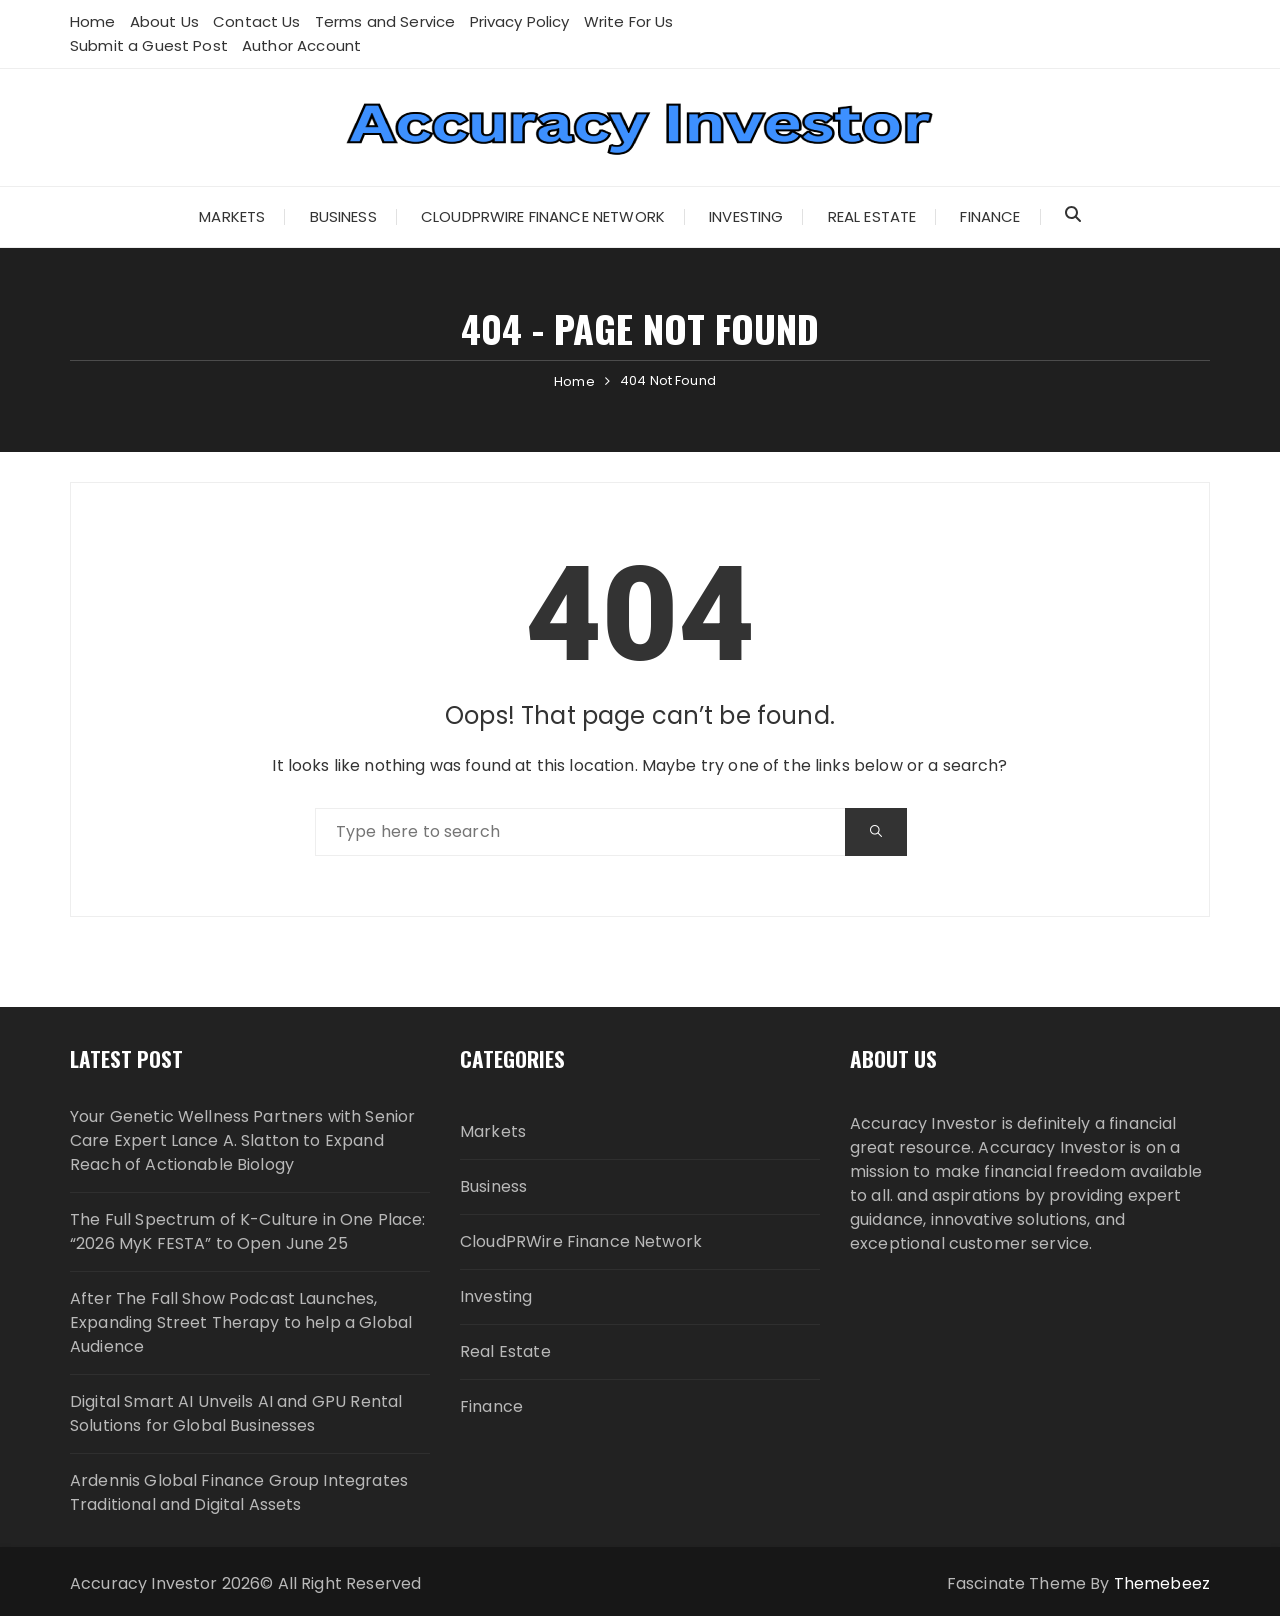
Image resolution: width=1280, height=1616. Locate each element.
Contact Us (257, 21)
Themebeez (1162, 1583)
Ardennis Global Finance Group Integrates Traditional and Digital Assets (239, 1492)
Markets (232, 216)
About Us (164, 21)
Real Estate (872, 216)
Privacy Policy (520, 21)
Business (343, 216)
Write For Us (629, 21)
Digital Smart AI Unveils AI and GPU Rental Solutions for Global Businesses (236, 1413)
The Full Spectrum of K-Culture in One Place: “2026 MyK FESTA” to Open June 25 (248, 1231)
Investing (746, 216)
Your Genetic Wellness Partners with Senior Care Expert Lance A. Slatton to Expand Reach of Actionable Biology (242, 1140)
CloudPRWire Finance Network (543, 216)
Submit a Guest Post (149, 45)
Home (93, 21)
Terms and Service (385, 21)
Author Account (301, 45)
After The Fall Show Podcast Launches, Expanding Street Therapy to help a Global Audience (241, 1322)
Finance (990, 216)
